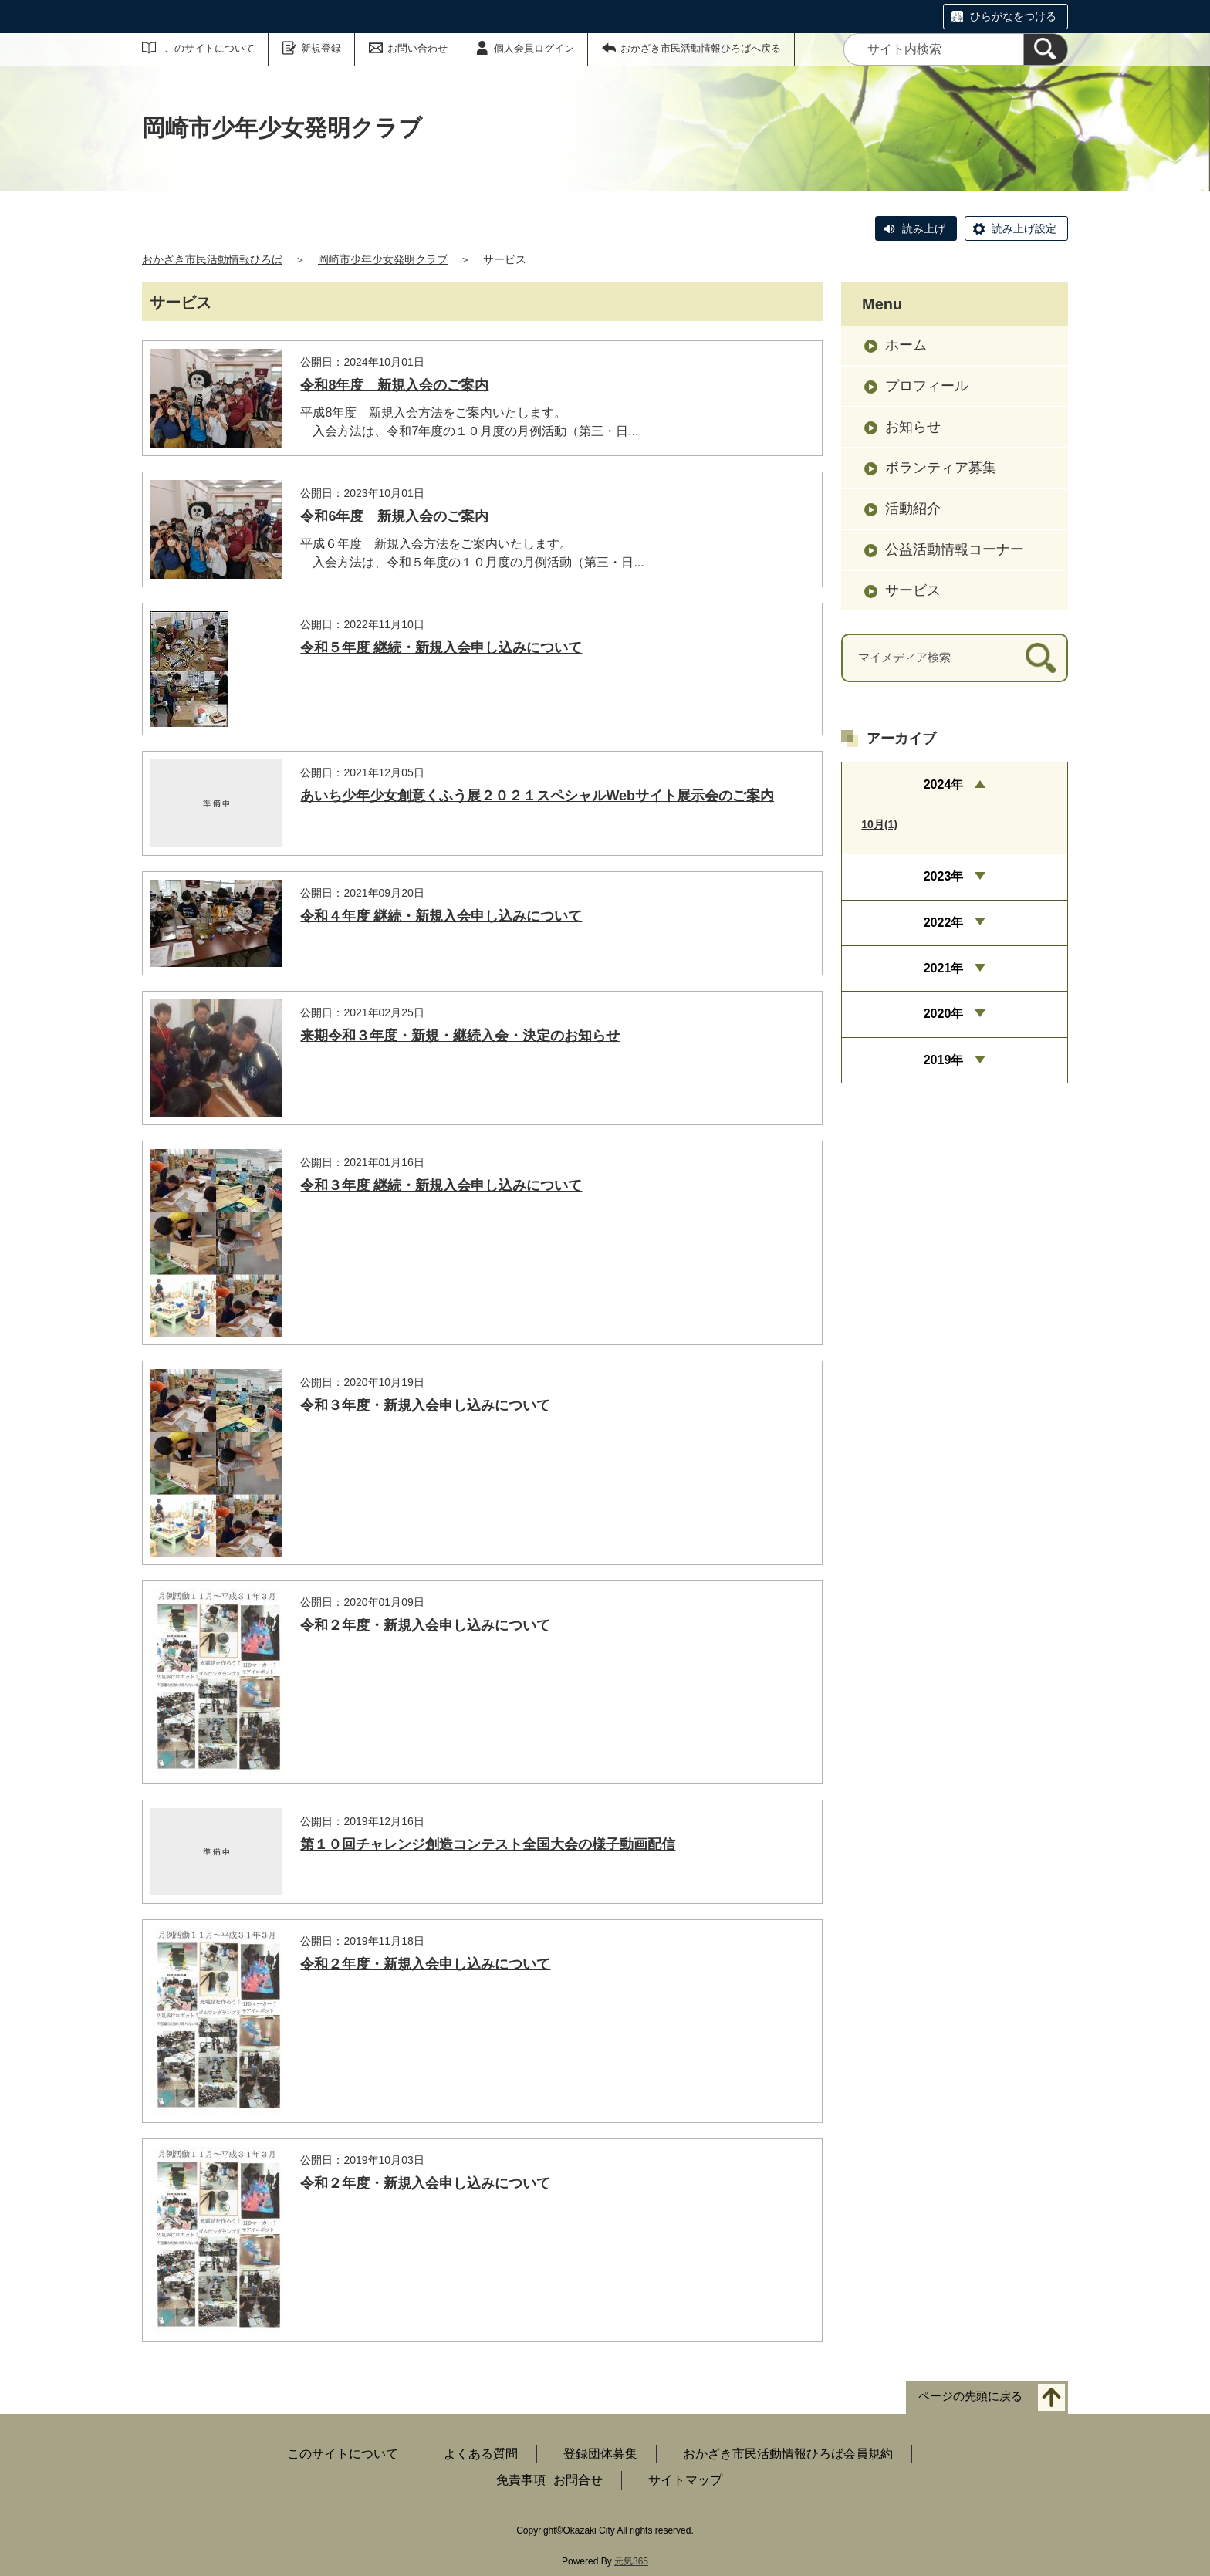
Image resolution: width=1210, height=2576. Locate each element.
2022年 (944, 922)
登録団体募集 (600, 2453)
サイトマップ (685, 2479)
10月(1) (879, 824)
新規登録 (321, 48)
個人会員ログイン (534, 48)
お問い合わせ (417, 48)
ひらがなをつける (1013, 16)
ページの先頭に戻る (970, 2396)
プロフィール (926, 386)
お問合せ (578, 2479)
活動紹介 (913, 508)
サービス (913, 590)
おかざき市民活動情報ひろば (212, 259)
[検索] (1045, 49)
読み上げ (923, 228)
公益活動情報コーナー (954, 549)
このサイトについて (209, 48)
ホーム (906, 345)
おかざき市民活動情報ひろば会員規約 (788, 2453)
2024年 (944, 784)
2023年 (944, 876)
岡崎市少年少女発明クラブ (383, 259)
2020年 (944, 1013)
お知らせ (913, 426)
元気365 (631, 2561)
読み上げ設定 (1024, 228)
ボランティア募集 (940, 467)
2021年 (944, 968)
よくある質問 (481, 2453)
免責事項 (521, 2479)
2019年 (944, 1060)
